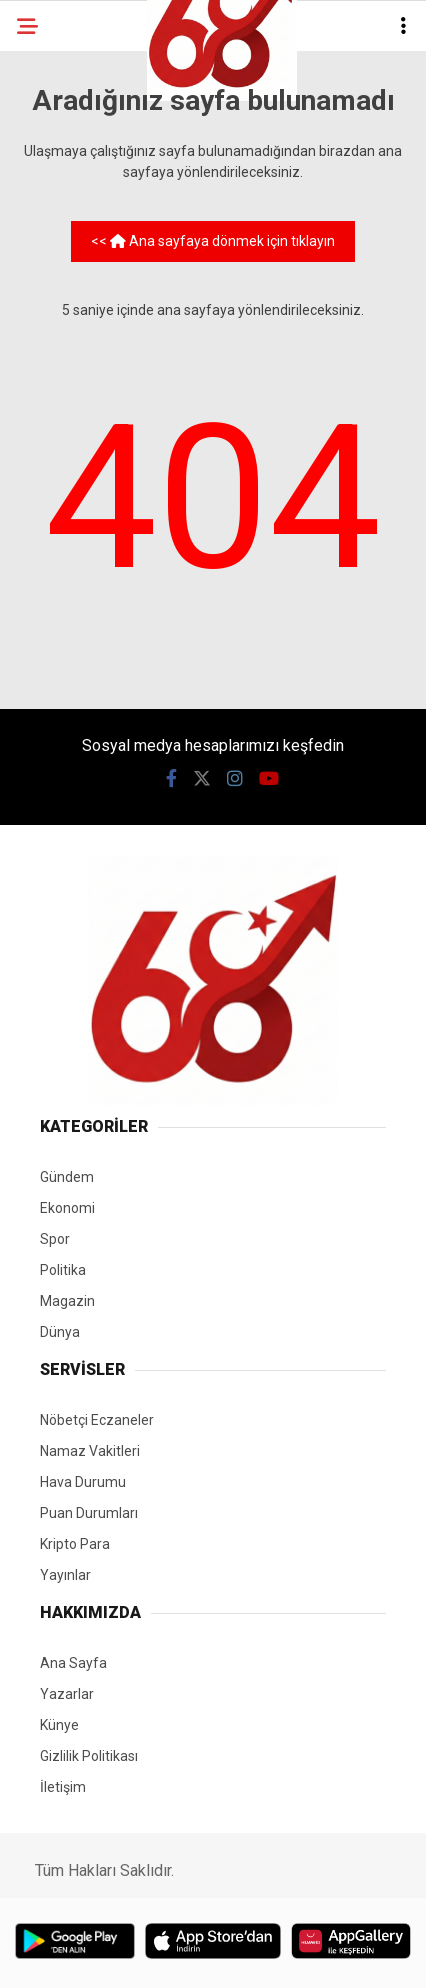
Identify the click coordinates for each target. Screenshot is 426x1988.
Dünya (60, 1332)
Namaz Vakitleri (90, 1451)
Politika (63, 1270)
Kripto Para (75, 1544)
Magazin (67, 1301)
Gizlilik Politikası (89, 1756)
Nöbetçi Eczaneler (97, 1420)
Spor (55, 1239)
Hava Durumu (83, 1482)
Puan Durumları (89, 1513)
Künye (59, 1725)
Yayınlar (65, 1575)
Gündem (67, 1177)
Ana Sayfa (73, 1663)
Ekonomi (67, 1208)
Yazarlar (67, 1694)
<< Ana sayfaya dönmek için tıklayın (213, 241)
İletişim (63, 1787)
